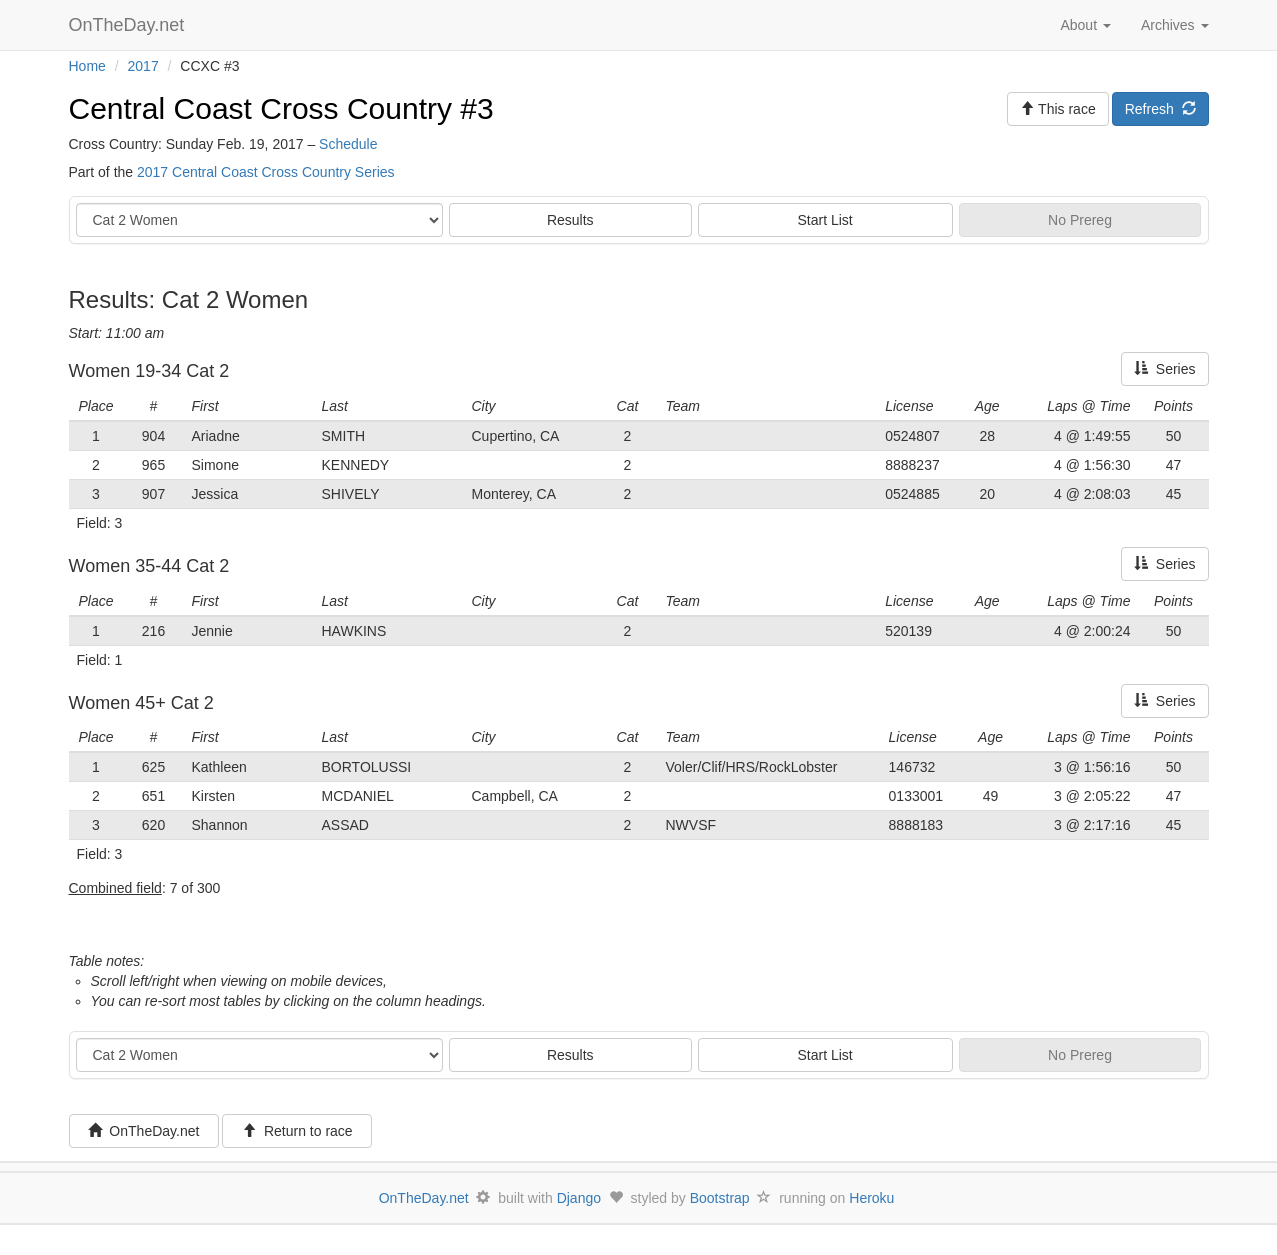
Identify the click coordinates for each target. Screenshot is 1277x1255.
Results (570, 220)
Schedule (348, 144)
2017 (143, 66)
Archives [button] (1175, 25)
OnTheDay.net (129, 25)
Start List (825, 220)
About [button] (1085, 25)
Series (1164, 369)
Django (579, 1198)
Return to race (297, 1131)
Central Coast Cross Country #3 (281, 108)
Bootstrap (720, 1198)
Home (87, 66)
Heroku (871, 1198)
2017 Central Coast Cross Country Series (266, 172)
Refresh (1160, 109)
